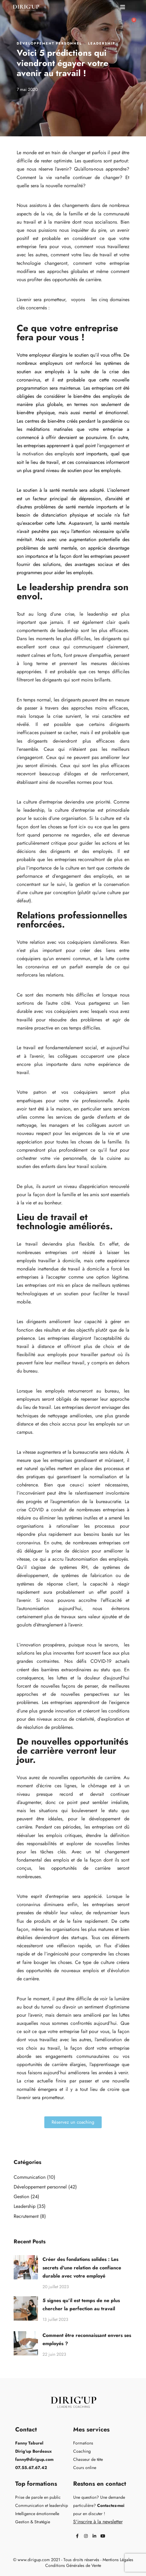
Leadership (101, 43)
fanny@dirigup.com (34, 2459)
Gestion (21, 2196)
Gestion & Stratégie (32, 2522)
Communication (30, 2177)
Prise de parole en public (38, 2497)
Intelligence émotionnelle (37, 2514)
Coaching (82, 2451)
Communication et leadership (41, 2505)
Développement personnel (49, 43)
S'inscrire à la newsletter (98, 2521)
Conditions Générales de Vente (73, 2565)
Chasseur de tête (88, 2459)
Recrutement (26, 2216)
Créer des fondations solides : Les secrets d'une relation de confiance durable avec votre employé (81, 2267)
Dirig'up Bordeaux (33, 2451)
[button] (122, 7)
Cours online (84, 2468)
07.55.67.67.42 (31, 2468)
